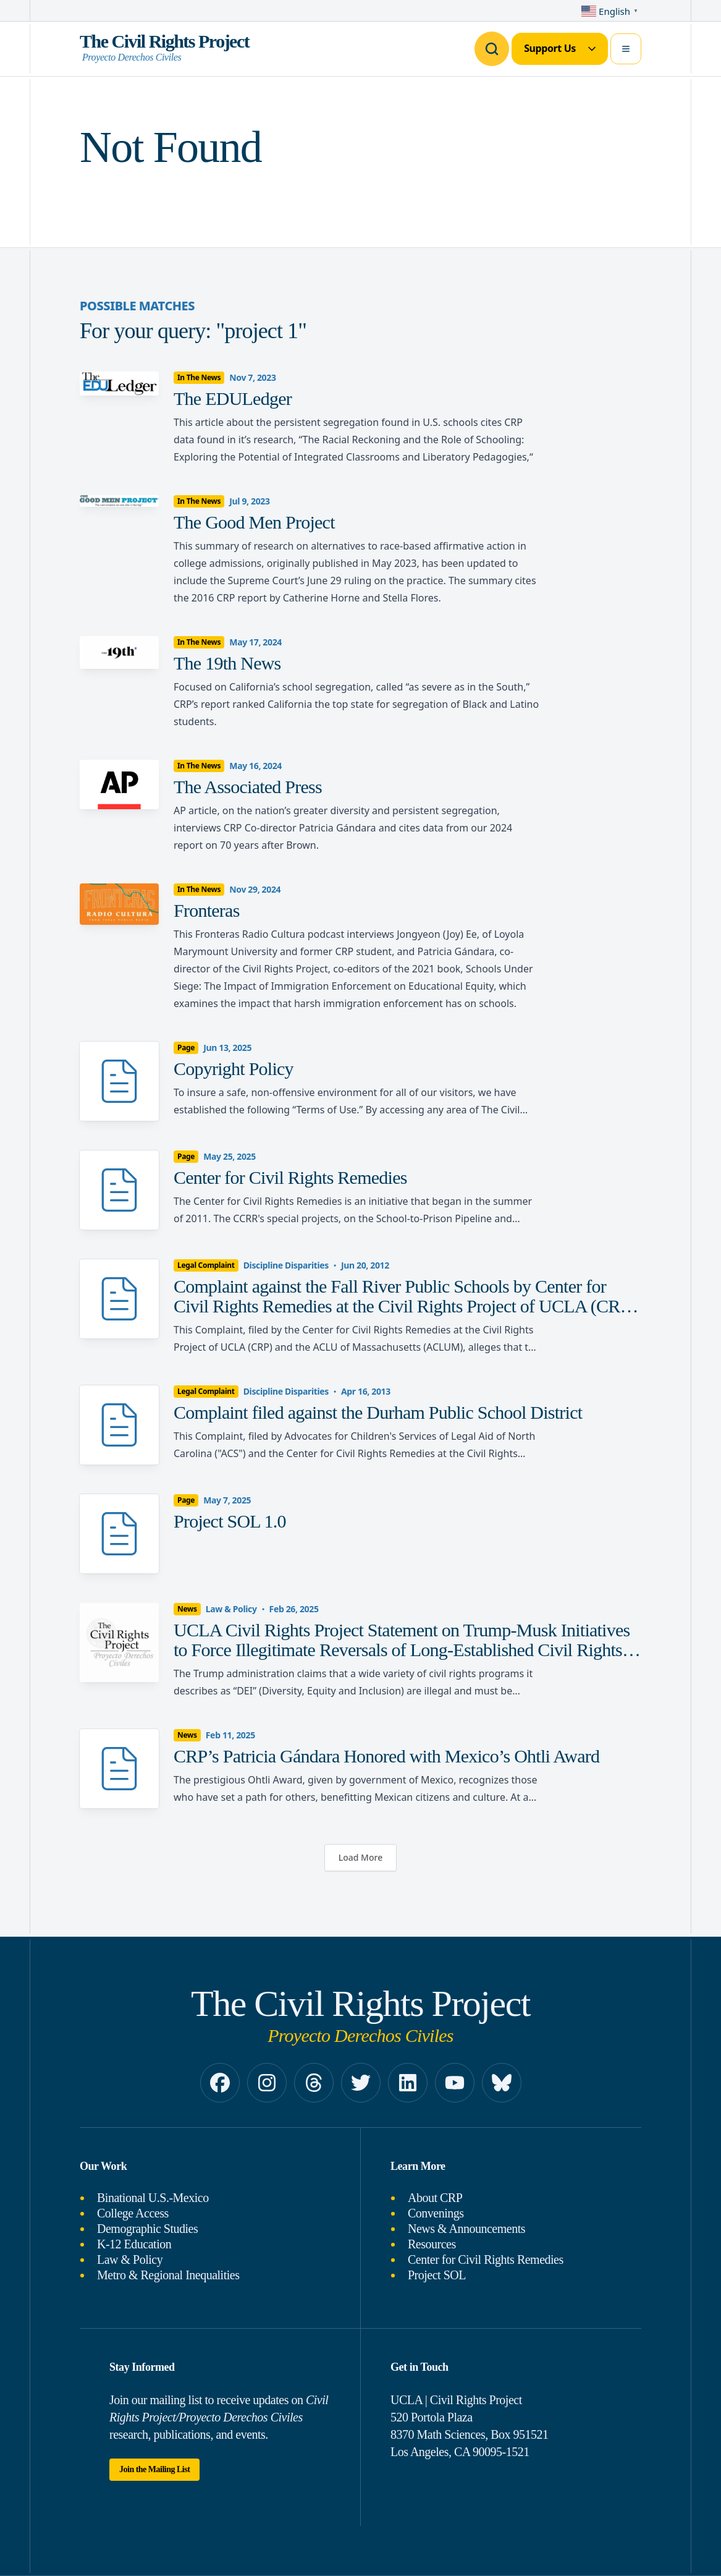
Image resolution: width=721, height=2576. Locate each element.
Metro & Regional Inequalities (168, 2275)
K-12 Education (134, 2244)
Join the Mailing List (154, 2469)
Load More (360, 1857)
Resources (432, 2244)
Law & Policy (129, 2259)
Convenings (436, 2213)
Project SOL (437, 2275)
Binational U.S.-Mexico (153, 2197)
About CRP (435, 2197)
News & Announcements (466, 2228)
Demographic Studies (147, 2228)
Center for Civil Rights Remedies (485, 2259)
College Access (133, 2213)
